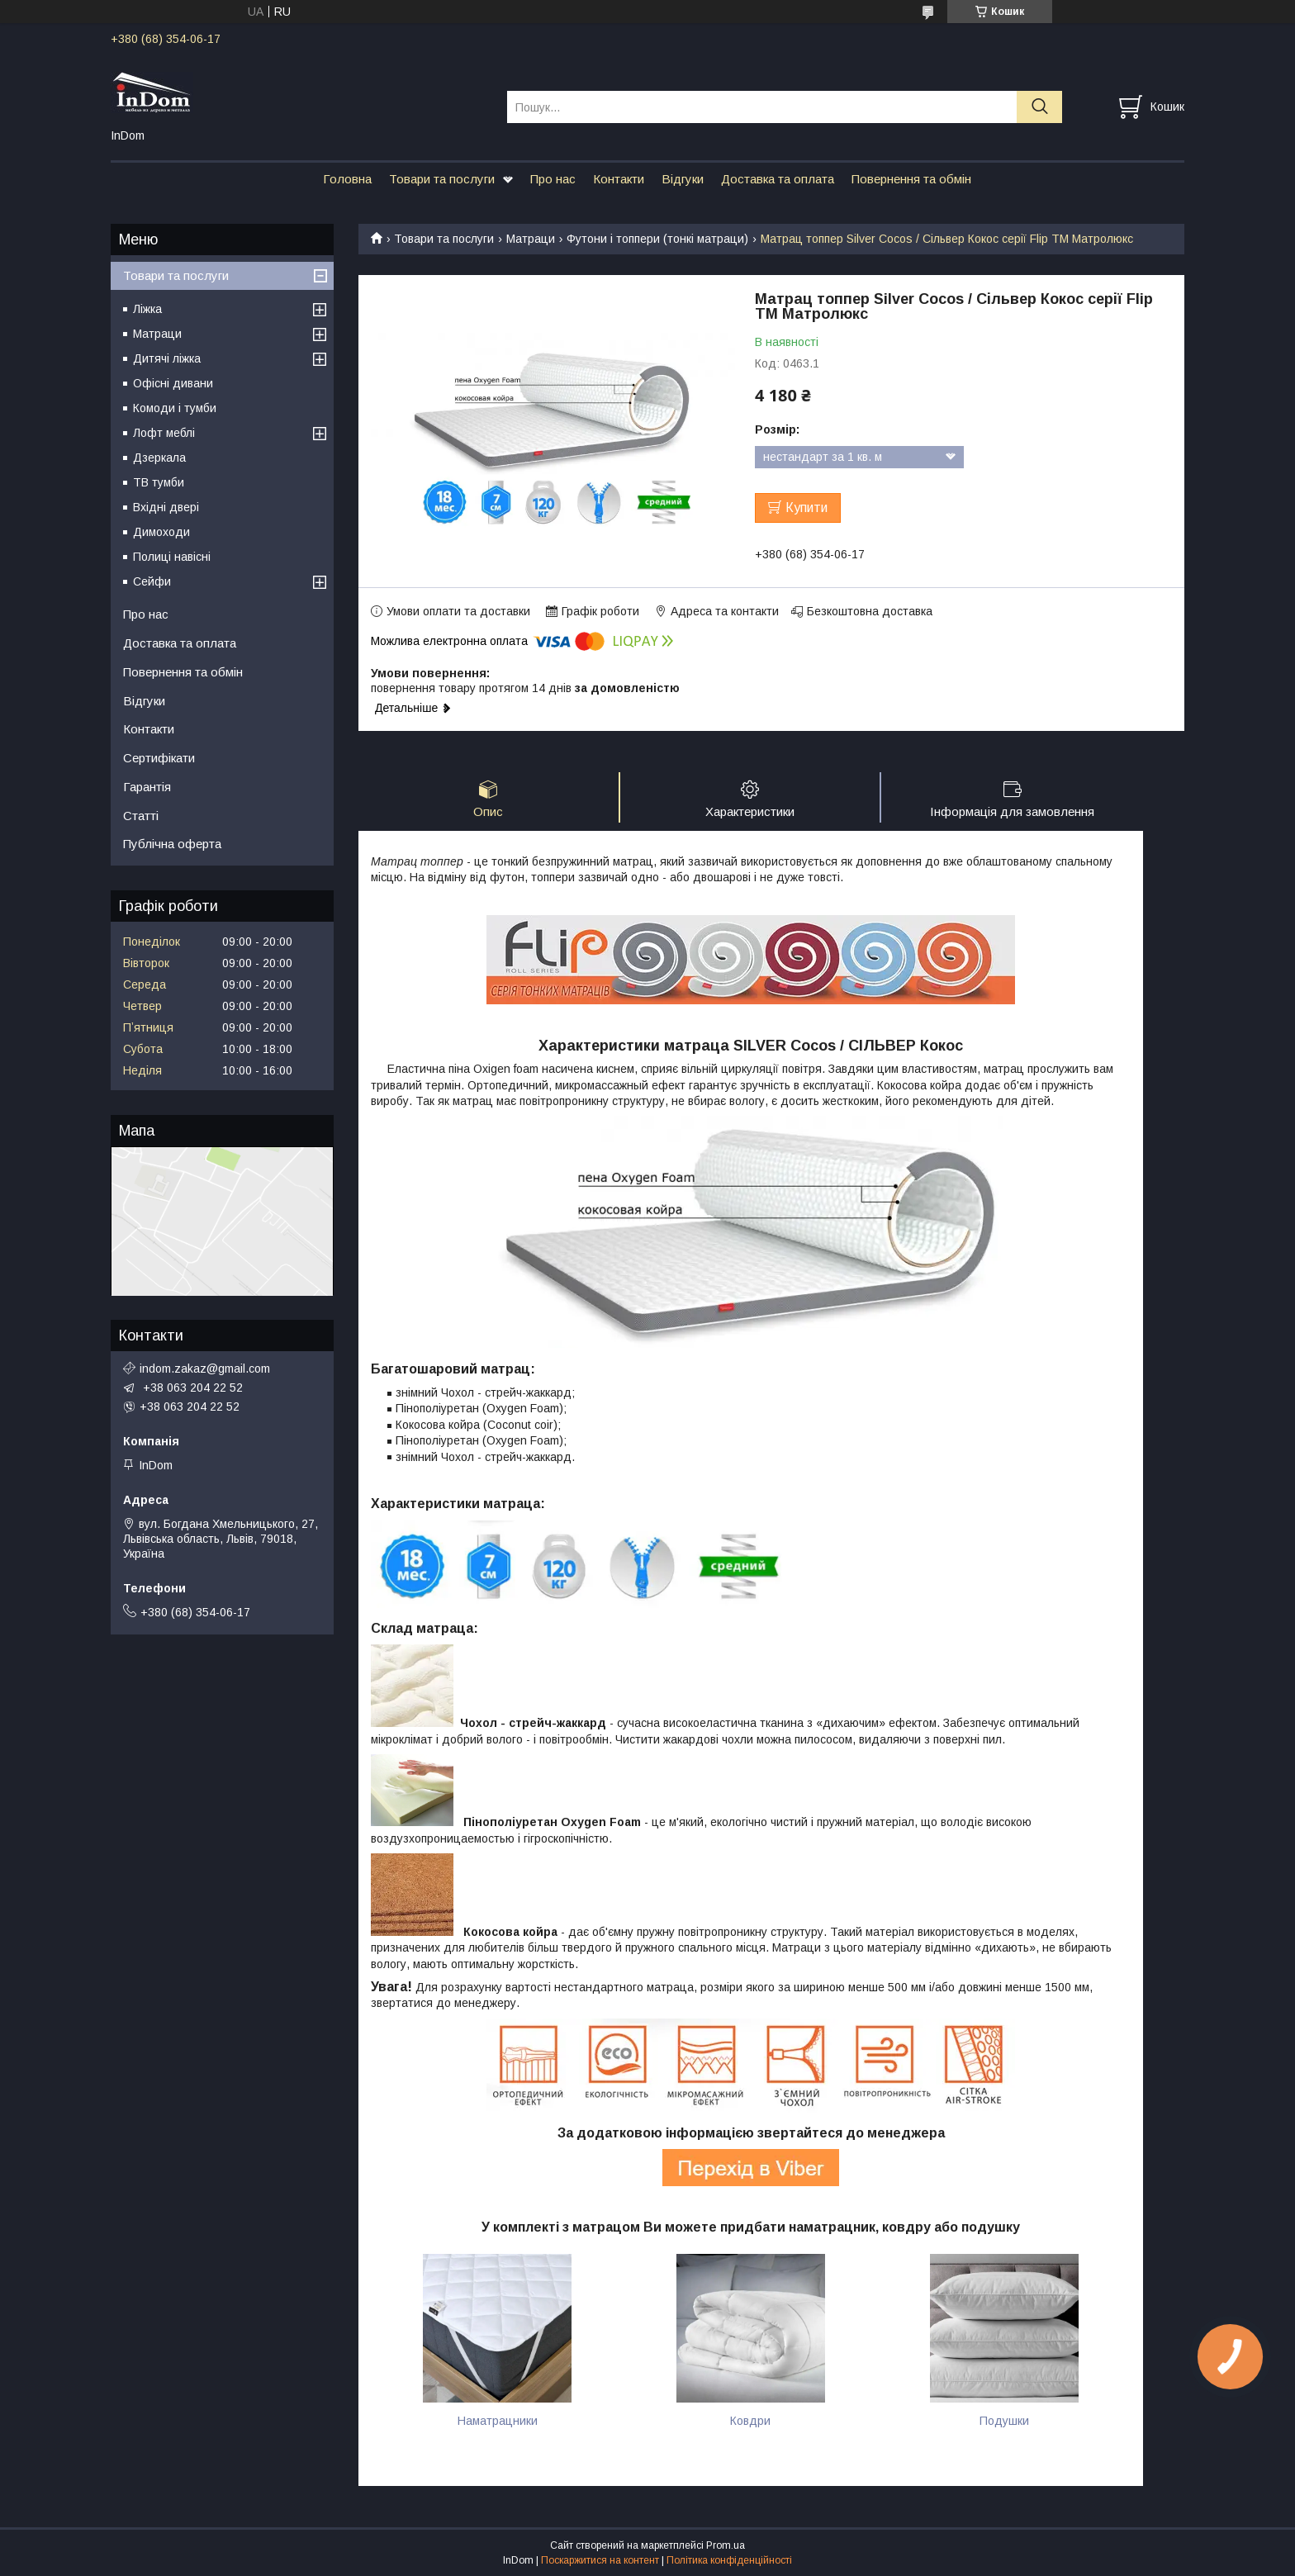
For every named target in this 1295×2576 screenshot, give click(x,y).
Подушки (1004, 2420)
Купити (806, 507)
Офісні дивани (173, 383)
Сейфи (152, 581)
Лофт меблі (164, 432)
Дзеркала (159, 457)
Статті (141, 816)
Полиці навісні (172, 556)
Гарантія (147, 787)
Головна (347, 179)
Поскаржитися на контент (600, 2560)
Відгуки (683, 179)
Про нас (553, 179)
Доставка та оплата (777, 179)
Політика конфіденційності (729, 2560)
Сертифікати (159, 758)
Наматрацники (498, 2420)
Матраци (530, 238)
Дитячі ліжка (167, 358)
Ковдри (750, 2420)
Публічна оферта (172, 844)
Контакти (618, 179)
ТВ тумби (158, 482)
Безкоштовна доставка (869, 611)
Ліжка (147, 308)
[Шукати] (1039, 107)
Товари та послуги (442, 179)
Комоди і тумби (174, 408)
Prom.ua (725, 2545)
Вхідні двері (166, 507)
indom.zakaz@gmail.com (205, 1368)
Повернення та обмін (911, 179)
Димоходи (161, 531)
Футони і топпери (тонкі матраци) (657, 238)
